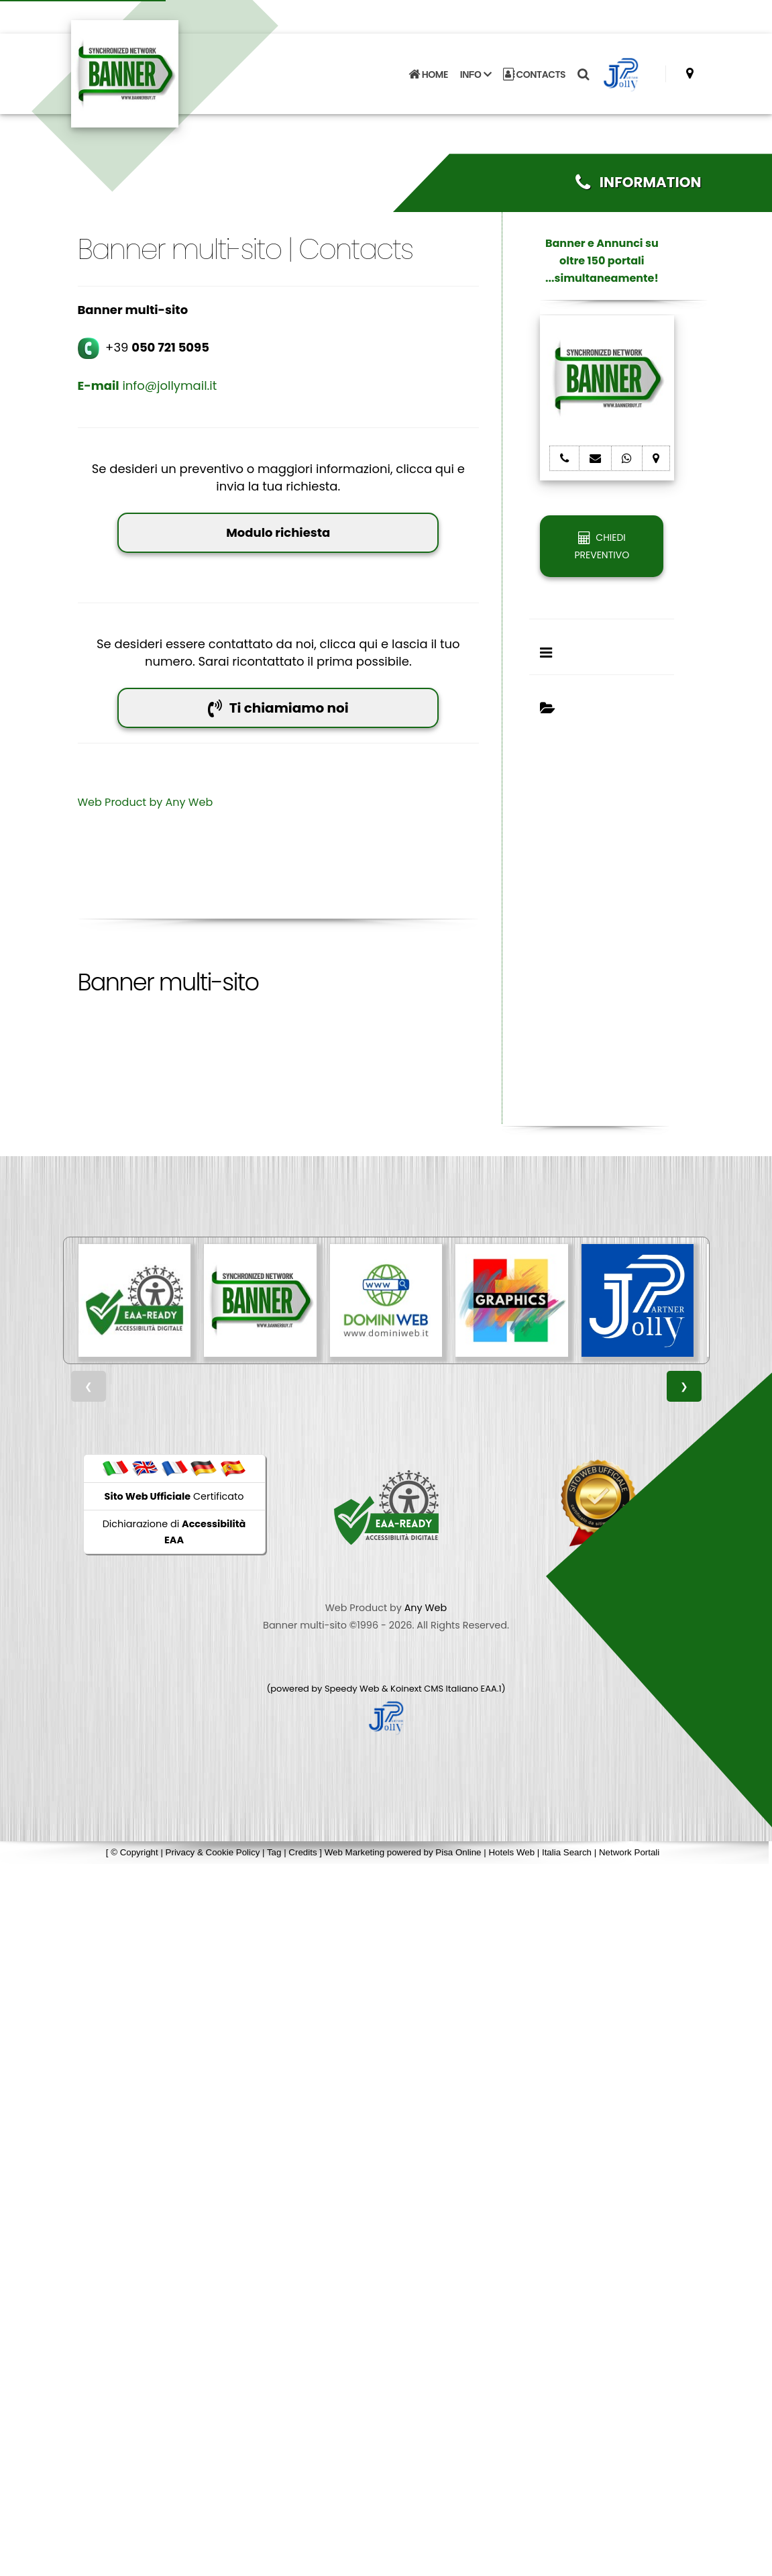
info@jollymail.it (147, 385)
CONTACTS (534, 67)
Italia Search (567, 1852)
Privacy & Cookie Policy (213, 1852)
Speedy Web (352, 1688)
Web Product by (122, 802)
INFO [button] (475, 67)
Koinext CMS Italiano (435, 1688)
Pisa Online (458, 1852)
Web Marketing (356, 1852)
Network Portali (629, 1852)
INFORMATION (638, 182)
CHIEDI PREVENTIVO (601, 546)
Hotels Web (511, 1852)
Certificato (174, 1496)
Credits (302, 1852)
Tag (274, 1852)
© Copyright (134, 1852)
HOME (427, 67)
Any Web (189, 802)
